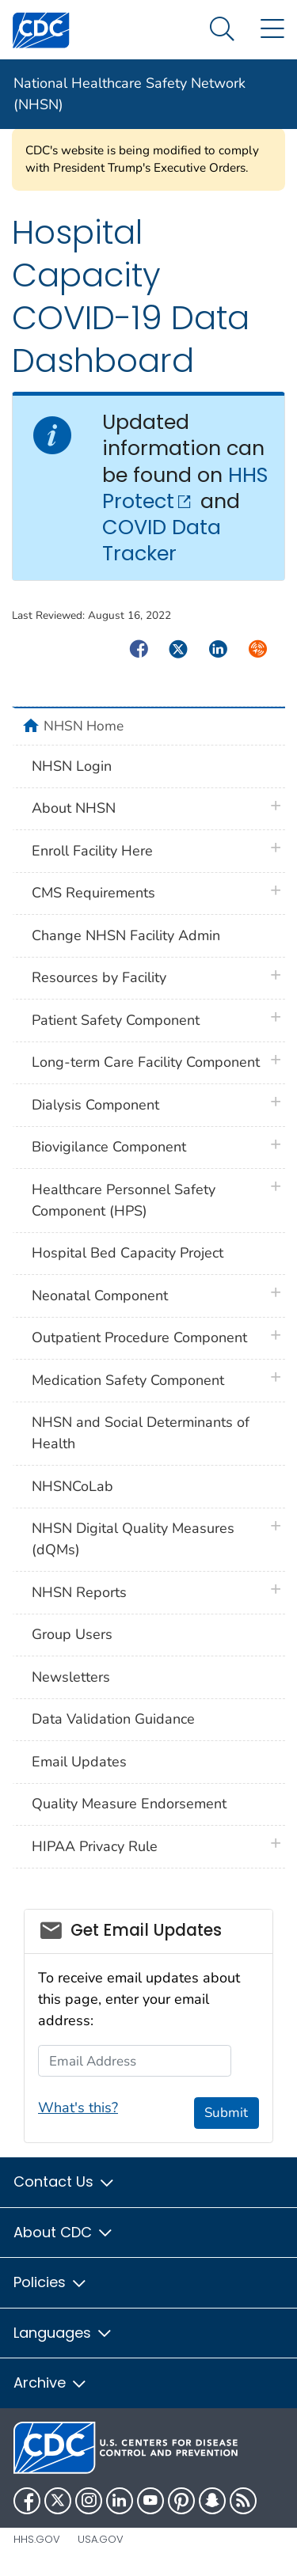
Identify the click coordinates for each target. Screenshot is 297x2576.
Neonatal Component (100, 1295)
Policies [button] (50, 2282)
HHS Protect (185, 488)
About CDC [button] (63, 2232)
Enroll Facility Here (92, 850)
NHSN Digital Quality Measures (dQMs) (133, 1539)
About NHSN (74, 808)
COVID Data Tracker (161, 540)
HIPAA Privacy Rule (95, 1846)
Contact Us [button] (64, 2181)
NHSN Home (84, 725)
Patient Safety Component (116, 1020)
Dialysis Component (95, 1104)
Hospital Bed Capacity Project (127, 1252)
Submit (226, 2113)
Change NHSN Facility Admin (126, 935)
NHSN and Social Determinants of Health (140, 1433)
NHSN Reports (79, 1592)
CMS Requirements (93, 892)
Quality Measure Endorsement (129, 1803)
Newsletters (71, 1676)
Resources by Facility (99, 977)
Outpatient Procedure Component (139, 1337)
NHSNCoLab (72, 1486)
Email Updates (79, 1761)
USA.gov (101, 2539)
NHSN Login (72, 766)
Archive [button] (50, 2382)
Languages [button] (63, 2333)
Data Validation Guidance (113, 1718)
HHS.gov (36, 2539)
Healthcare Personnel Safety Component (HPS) (123, 1200)
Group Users (72, 1634)
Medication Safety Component (128, 1380)
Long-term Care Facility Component (146, 1062)
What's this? (78, 2107)
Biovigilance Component (109, 1146)
